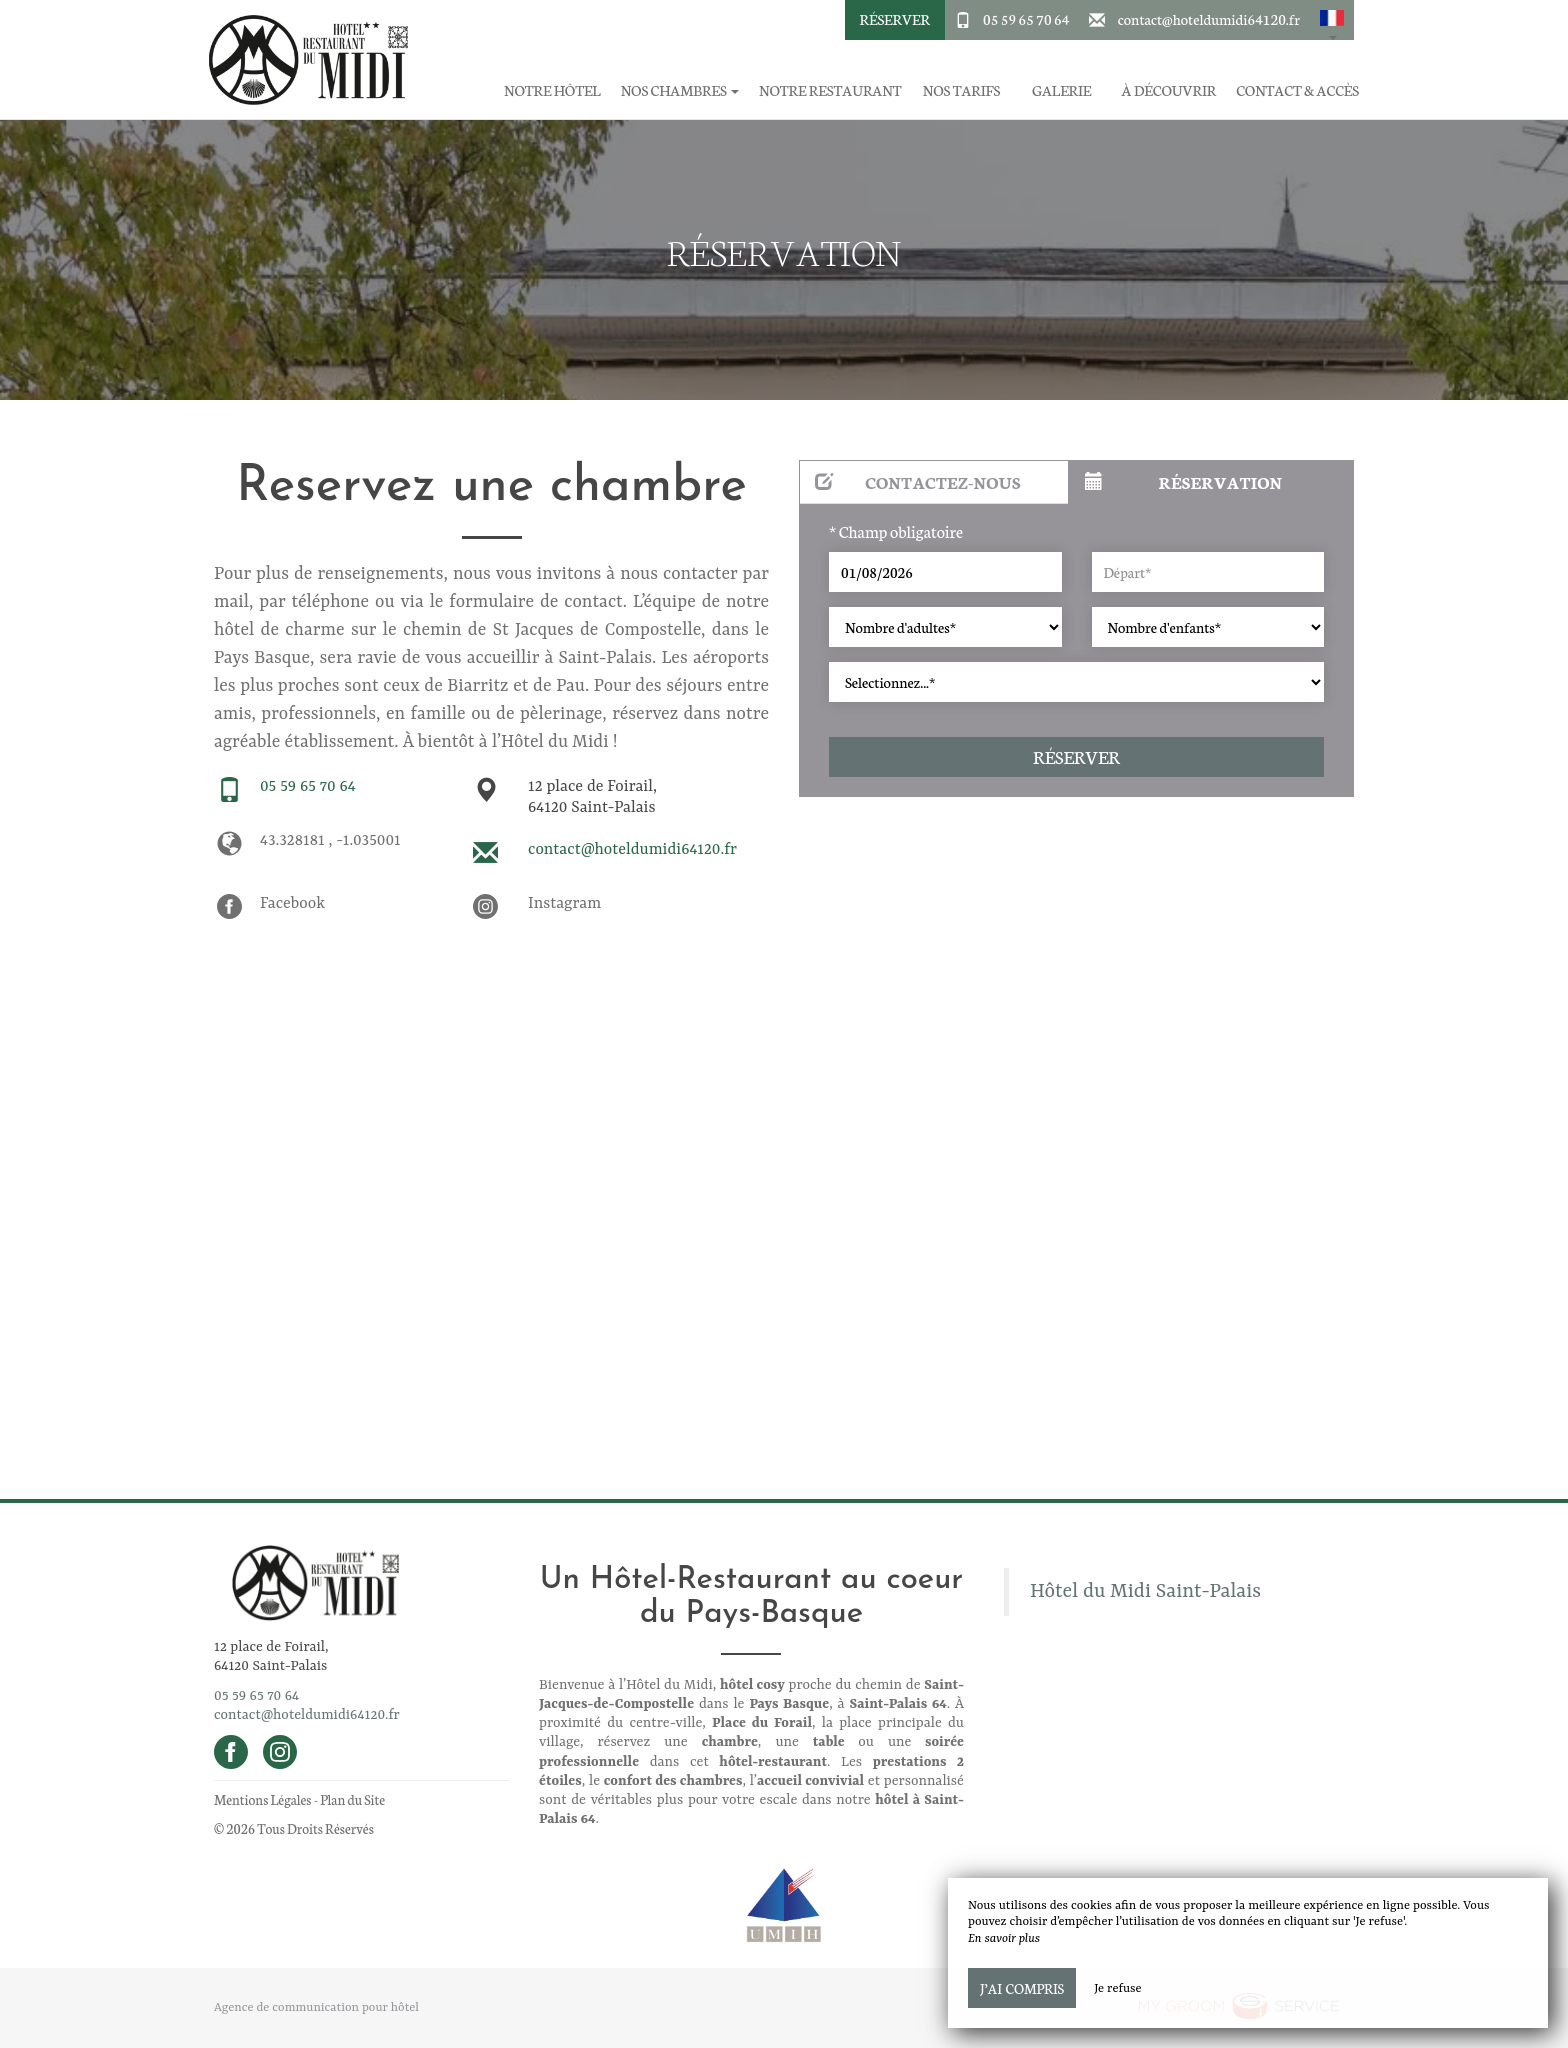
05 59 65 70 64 (1026, 19)
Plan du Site (352, 1799)
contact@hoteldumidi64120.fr (1209, 19)
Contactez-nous (918, 481)
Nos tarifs (962, 90)
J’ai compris (1022, 1988)
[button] (1332, 20)
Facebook (292, 904)
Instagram (564, 904)
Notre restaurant (830, 90)
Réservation (1184, 481)
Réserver (895, 19)
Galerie (1061, 90)
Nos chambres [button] (680, 90)
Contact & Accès (1297, 90)
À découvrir (1169, 90)
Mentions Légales (262, 1799)
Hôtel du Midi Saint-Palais (1145, 1592)
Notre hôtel (552, 90)
